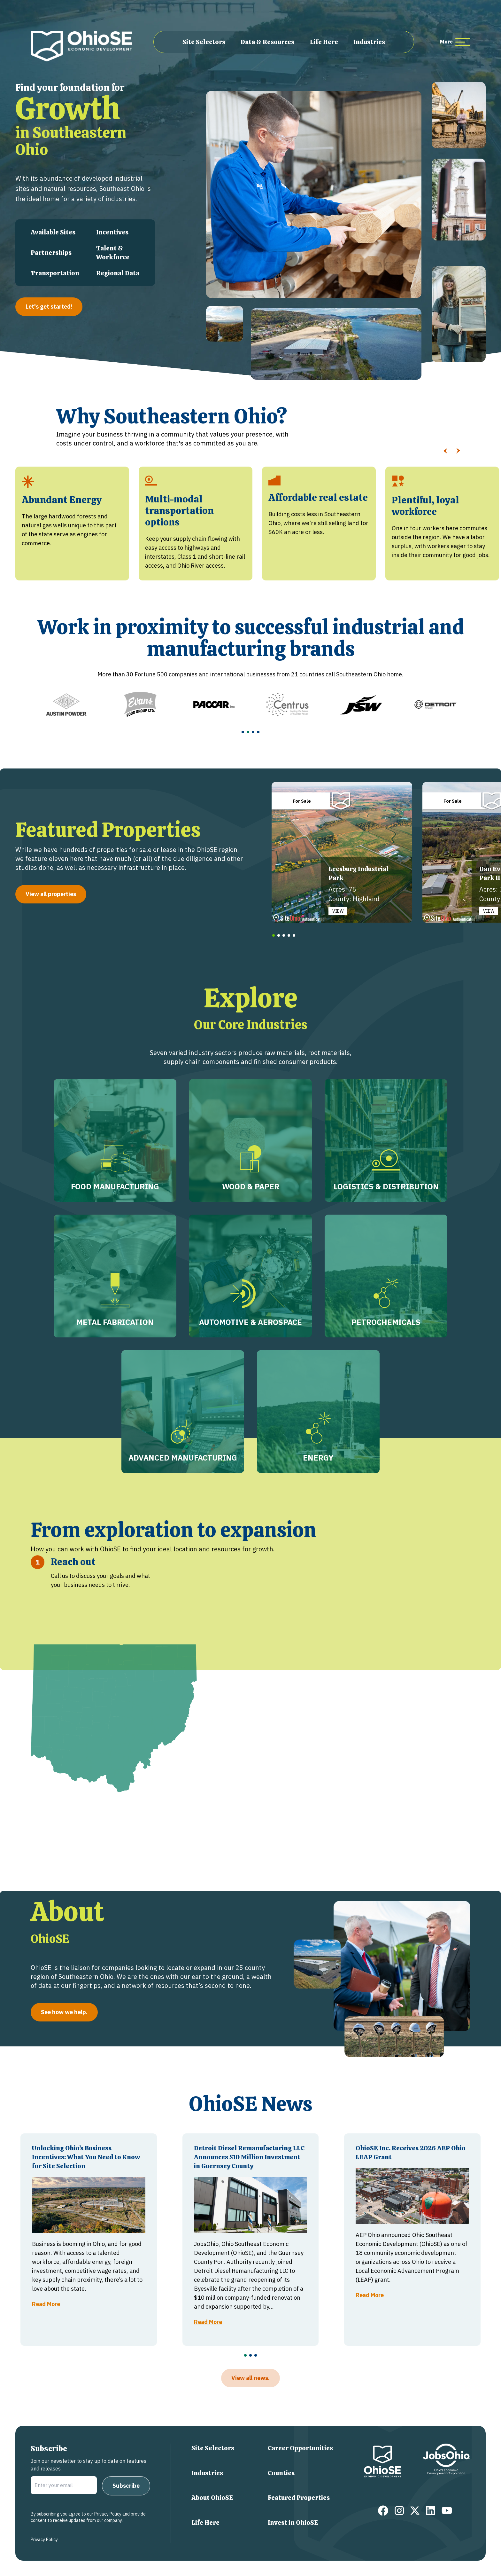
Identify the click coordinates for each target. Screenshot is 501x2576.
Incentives (112, 232)
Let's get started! (49, 306)
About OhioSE (212, 2497)
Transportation (55, 273)
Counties (281, 2473)
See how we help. (64, 2012)
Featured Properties (299, 2497)
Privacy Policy (44, 2539)
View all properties (51, 894)
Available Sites (53, 232)
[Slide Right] (458, 451)
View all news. (250, 2378)
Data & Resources (267, 42)
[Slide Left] (445, 451)
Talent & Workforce (112, 252)
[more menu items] (455, 42)
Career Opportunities (300, 2448)
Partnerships (51, 252)
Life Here (324, 42)
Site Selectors (203, 42)
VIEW (337, 911)
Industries (369, 42)
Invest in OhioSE (293, 2522)
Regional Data (117, 273)
